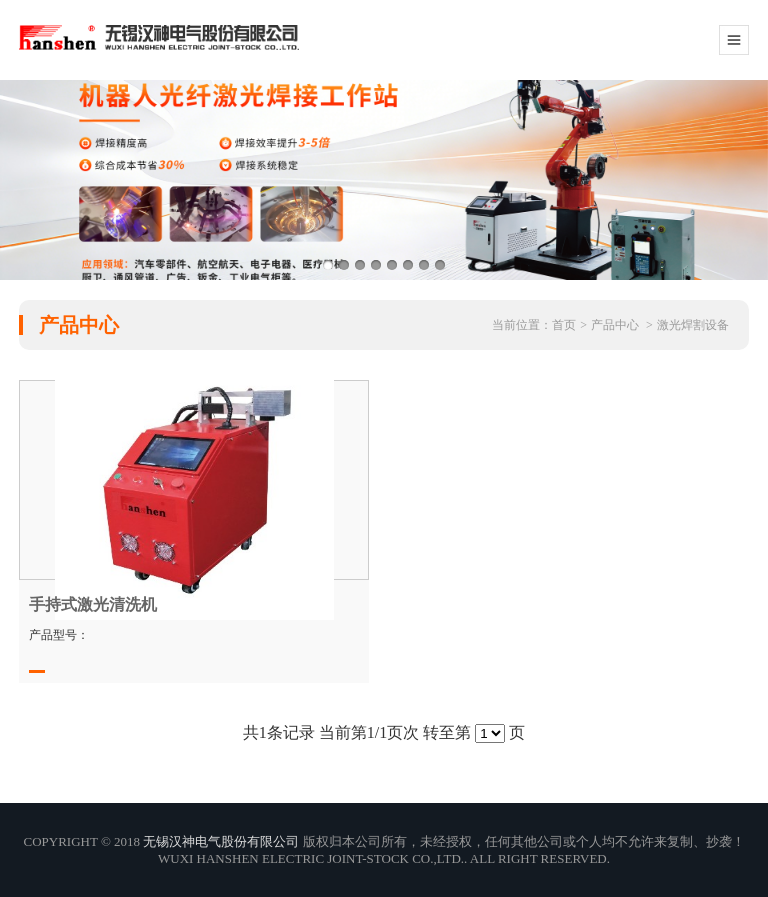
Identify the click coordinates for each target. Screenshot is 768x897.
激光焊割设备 (693, 325)
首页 (564, 325)
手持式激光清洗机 (93, 604)
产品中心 (615, 325)
